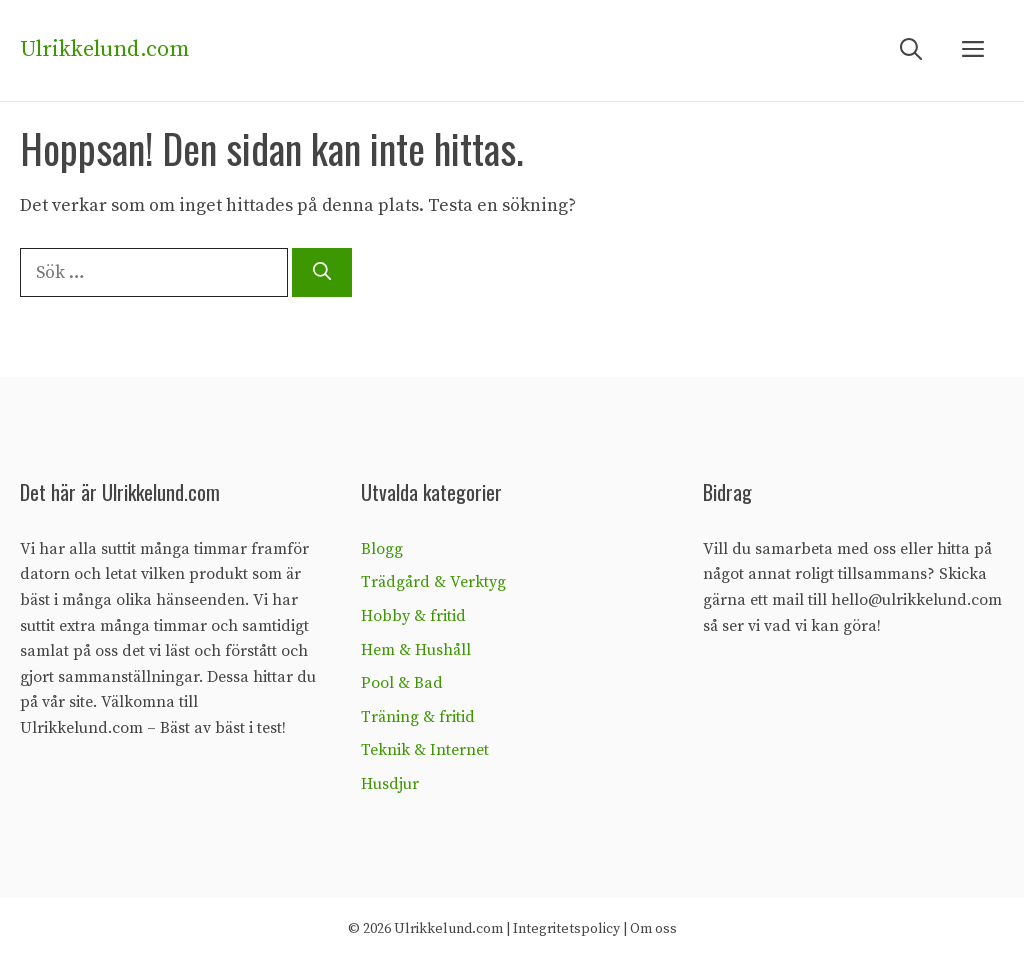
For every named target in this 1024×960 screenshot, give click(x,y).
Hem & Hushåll (416, 650)
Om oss (653, 929)
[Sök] (322, 272)
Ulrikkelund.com (104, 49)
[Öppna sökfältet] (911, 50)
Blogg (382, 549)
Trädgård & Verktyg (433, 582)
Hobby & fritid (413, 616)
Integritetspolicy (566, 929)
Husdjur (390, 784)
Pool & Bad (402, 683)
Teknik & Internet (425, 750)
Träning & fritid (418, 717)
